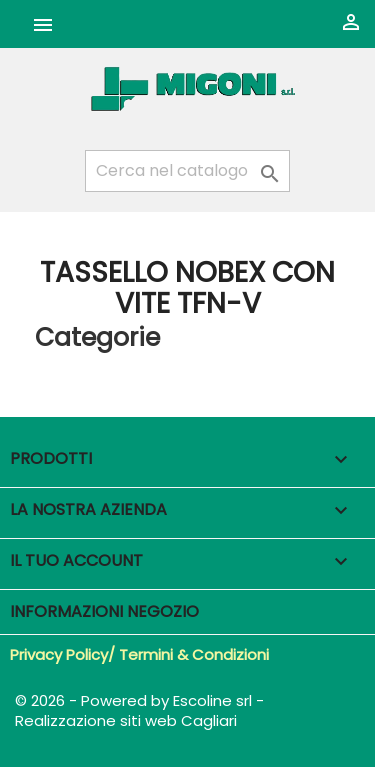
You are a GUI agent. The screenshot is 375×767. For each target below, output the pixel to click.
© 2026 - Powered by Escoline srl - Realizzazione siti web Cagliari (139, 710)
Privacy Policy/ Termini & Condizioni (139, 654)
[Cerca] (187, 171)
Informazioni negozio (104, 611)
